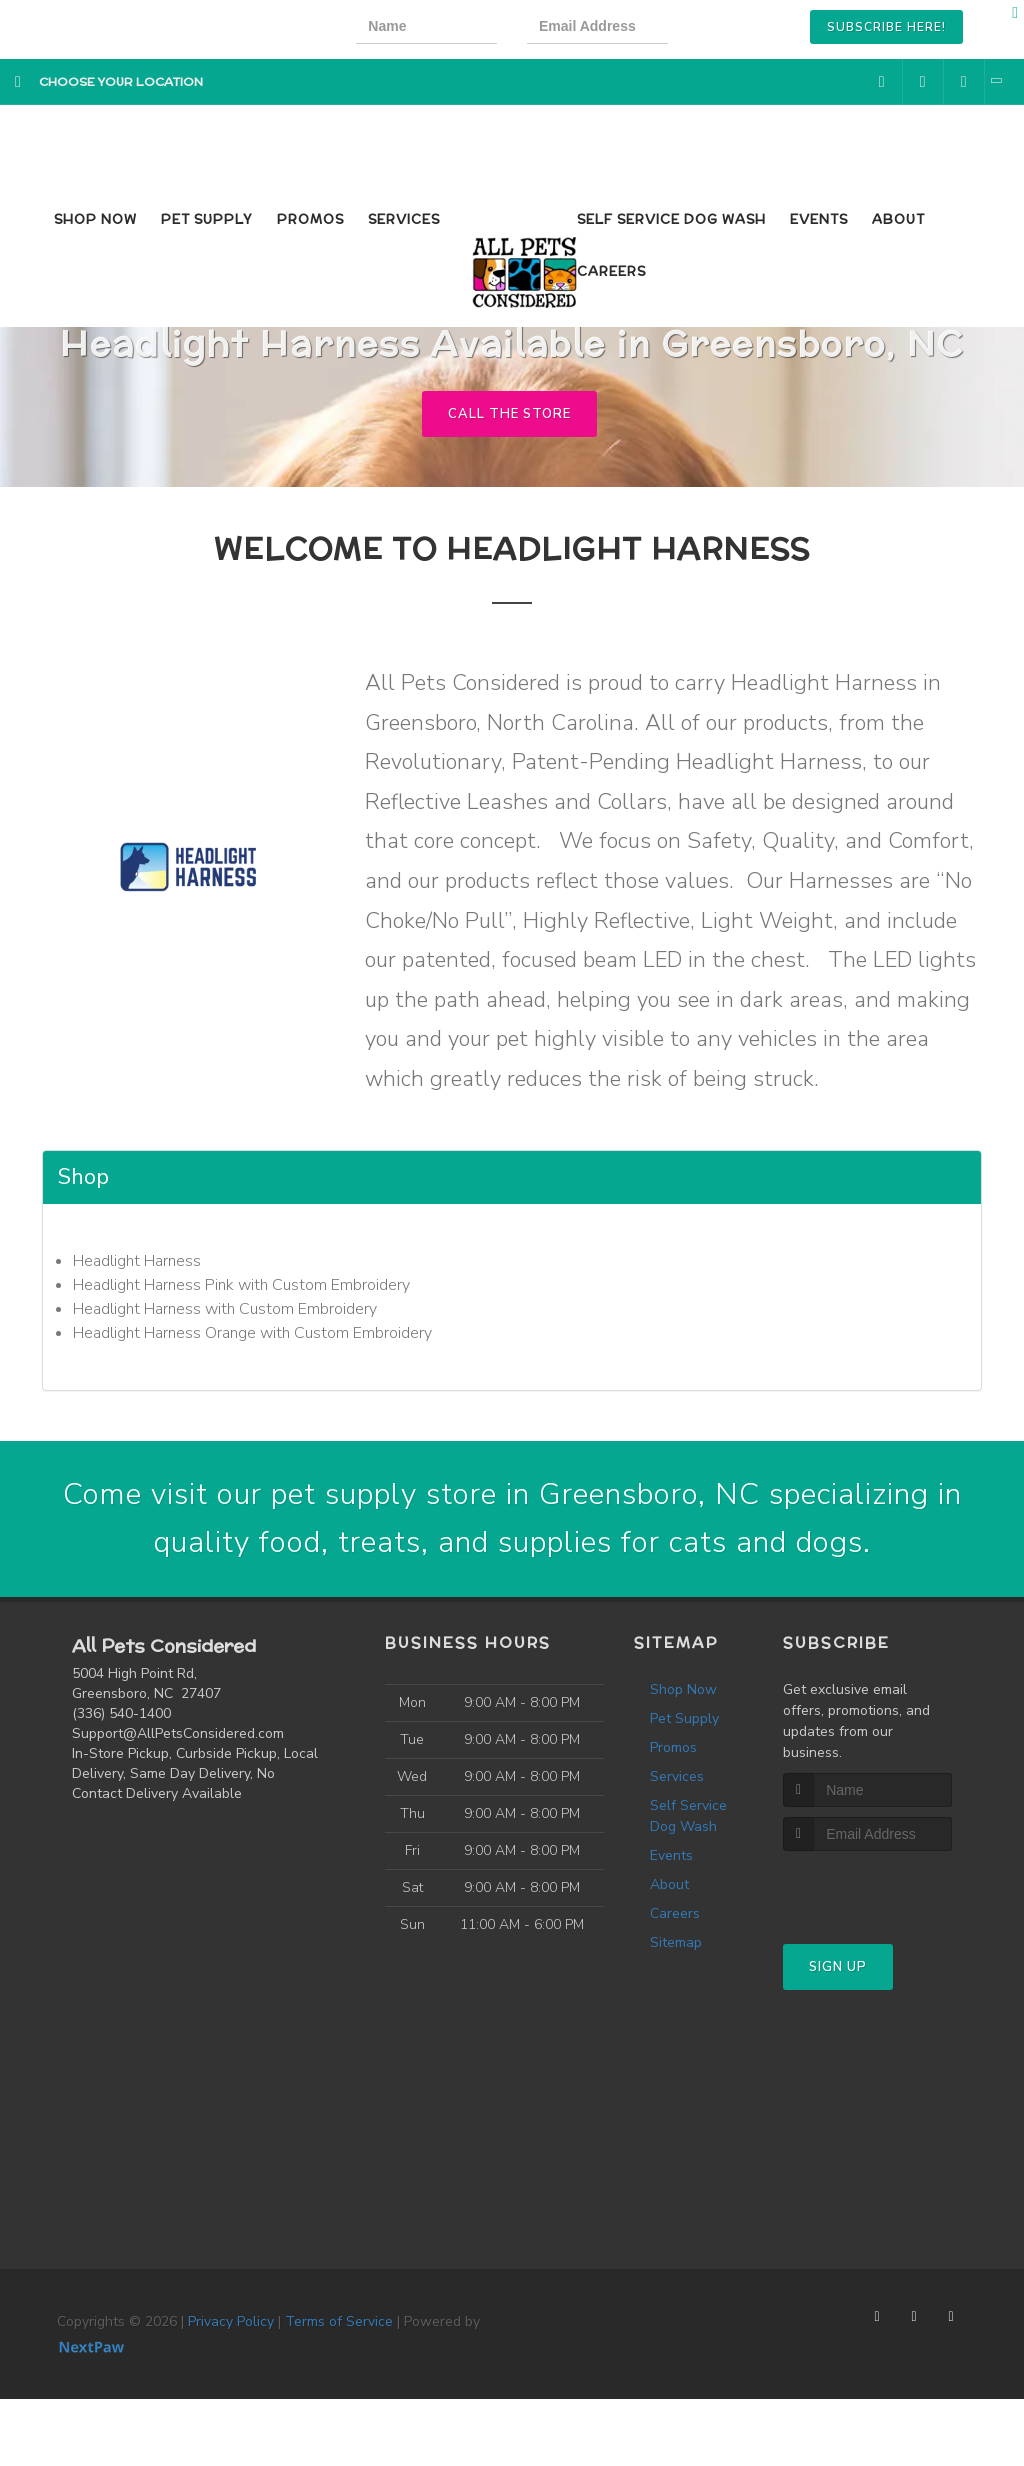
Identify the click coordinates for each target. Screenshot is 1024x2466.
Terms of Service (339, 2321)
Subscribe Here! (886, 27)
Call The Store (509, 414)
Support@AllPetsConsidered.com (178, 1733)
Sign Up (838, 1967)
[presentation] (766, 29)
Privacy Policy (231, 2321)
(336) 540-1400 (121, 1713)
